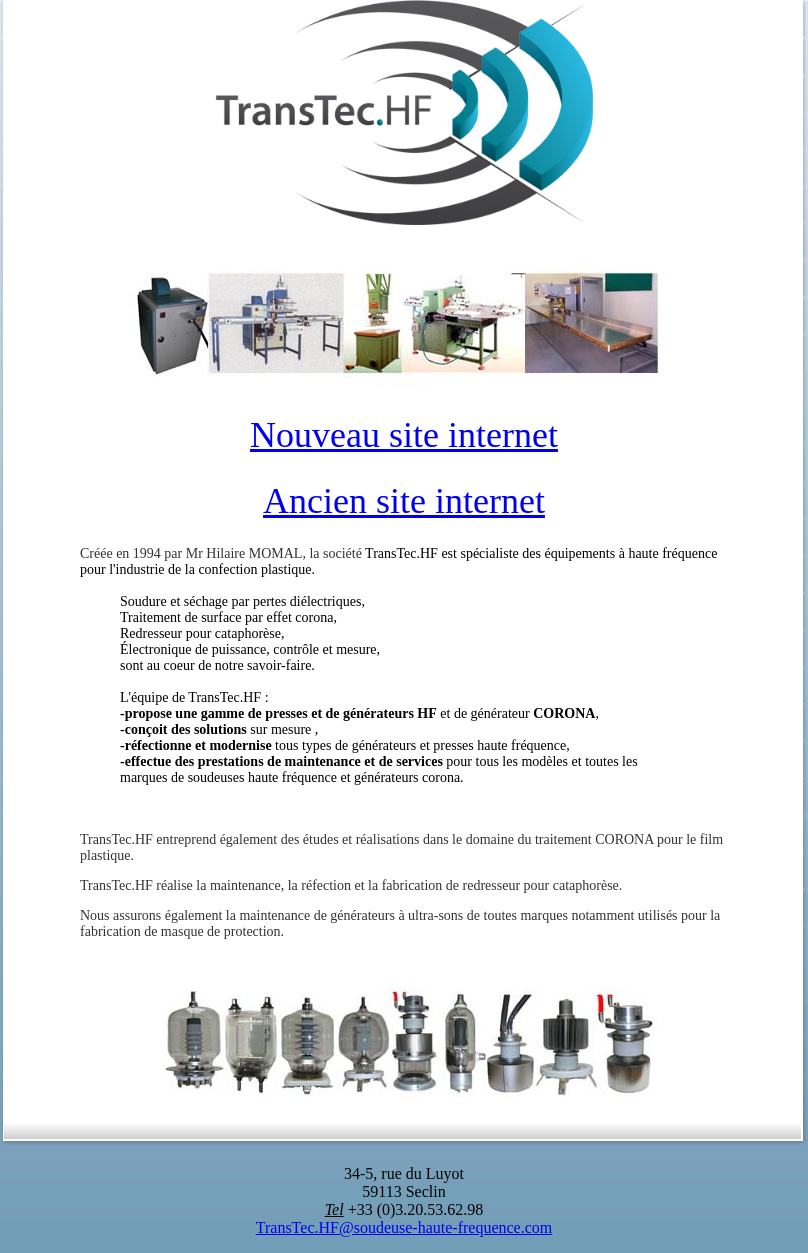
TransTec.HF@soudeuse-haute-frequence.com (404, 1227)
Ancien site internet (404, 501)
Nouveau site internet (404, 435)
